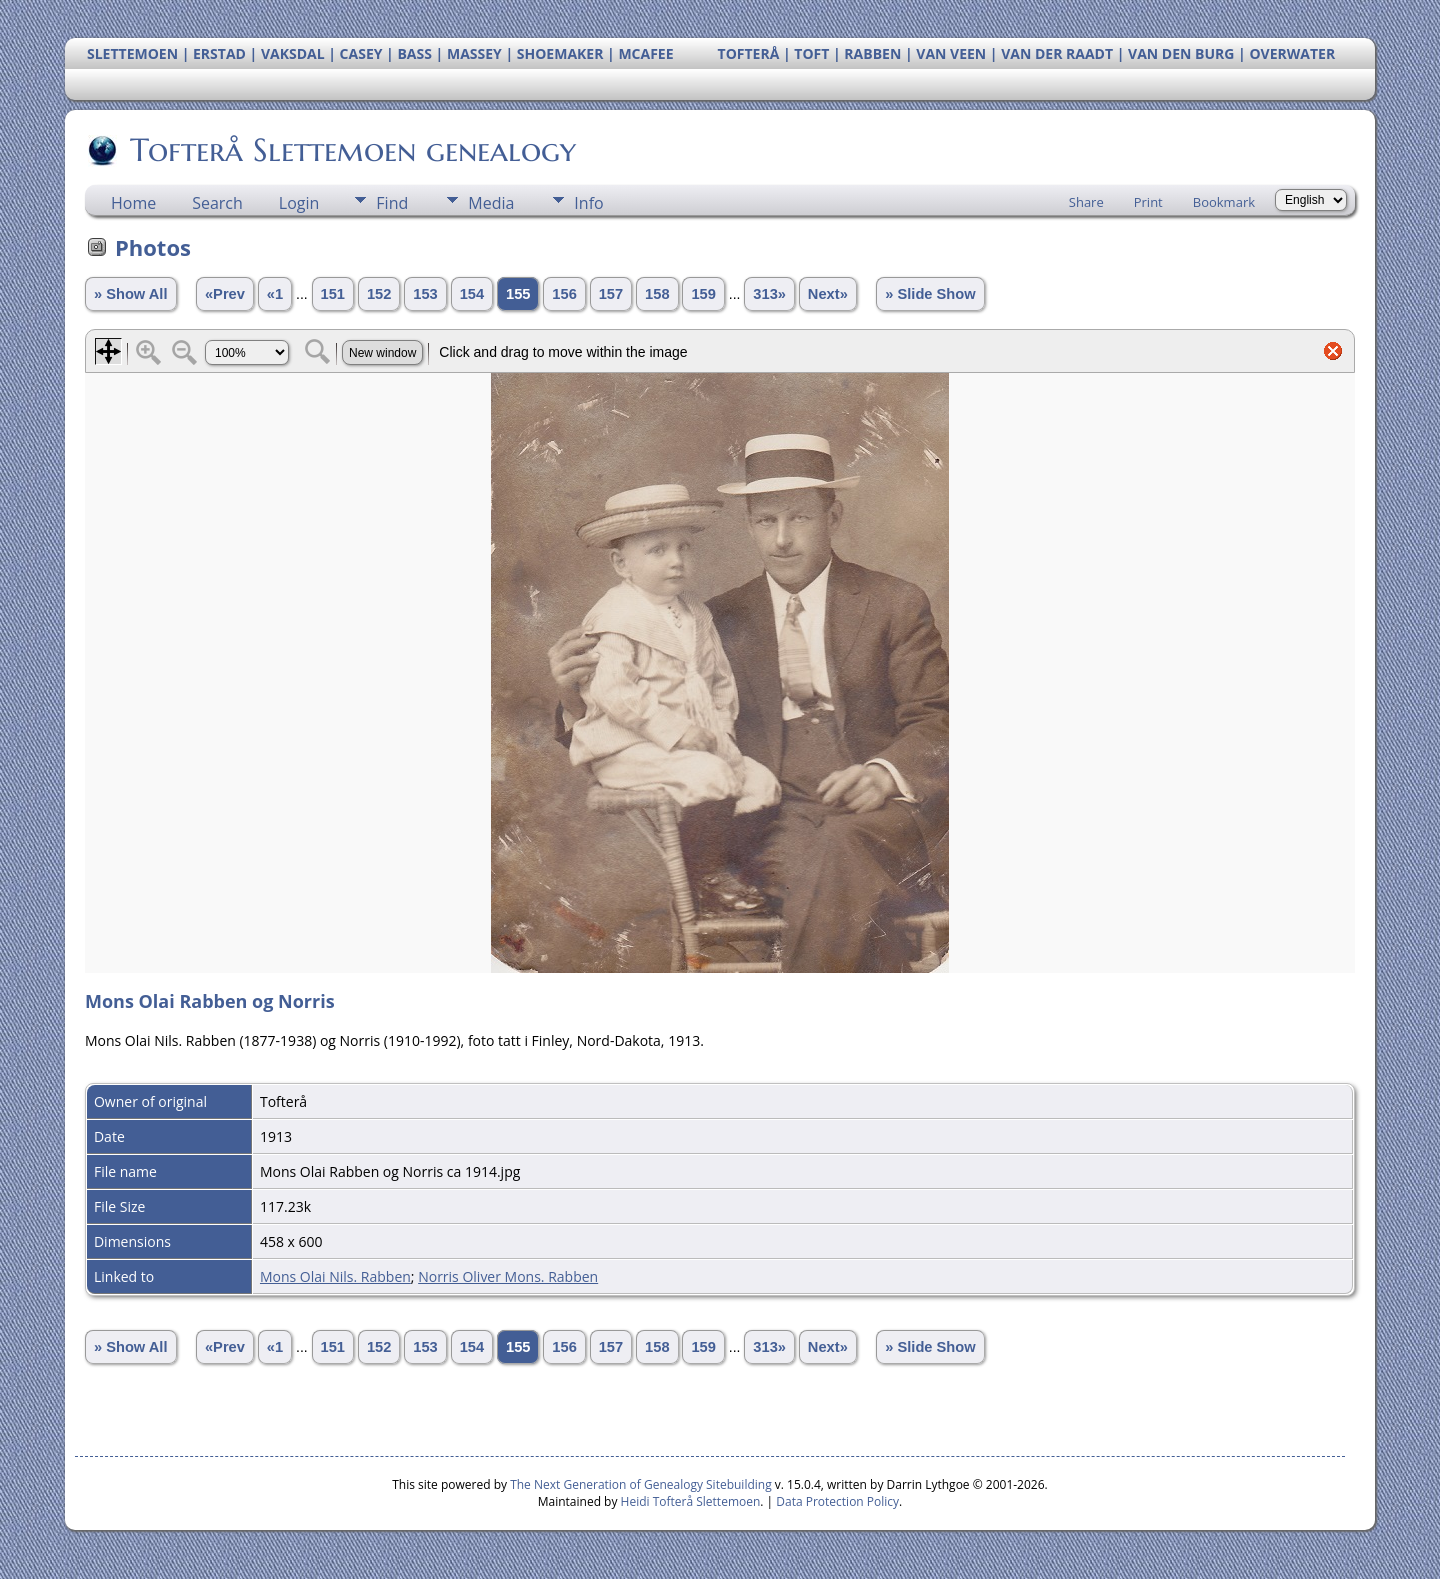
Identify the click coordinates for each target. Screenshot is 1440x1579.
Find (392, 203)
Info (588, 203)
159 (703, 294)
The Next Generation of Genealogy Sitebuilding (641, 1484)
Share (1086, 202)
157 (611, 294)
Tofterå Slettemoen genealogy (351, 150)
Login (299, 203)
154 (472, 294)
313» (769, 294)
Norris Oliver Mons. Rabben (508, 1276)
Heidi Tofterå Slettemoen (691, 1501)
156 (564, 294)
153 (425, 294)
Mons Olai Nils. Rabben (335, 1276)
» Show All (131, 294)
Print (1148, 202)
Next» (828, 294)
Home (133, 203)
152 (379, 294)
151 (333, 294)
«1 (275, 294)
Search (217, 203)
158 (657, 294)
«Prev (225, 294)
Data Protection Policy (837, 1501)
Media (491, 203)
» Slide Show (930, 294)
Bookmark (1224, 202)
